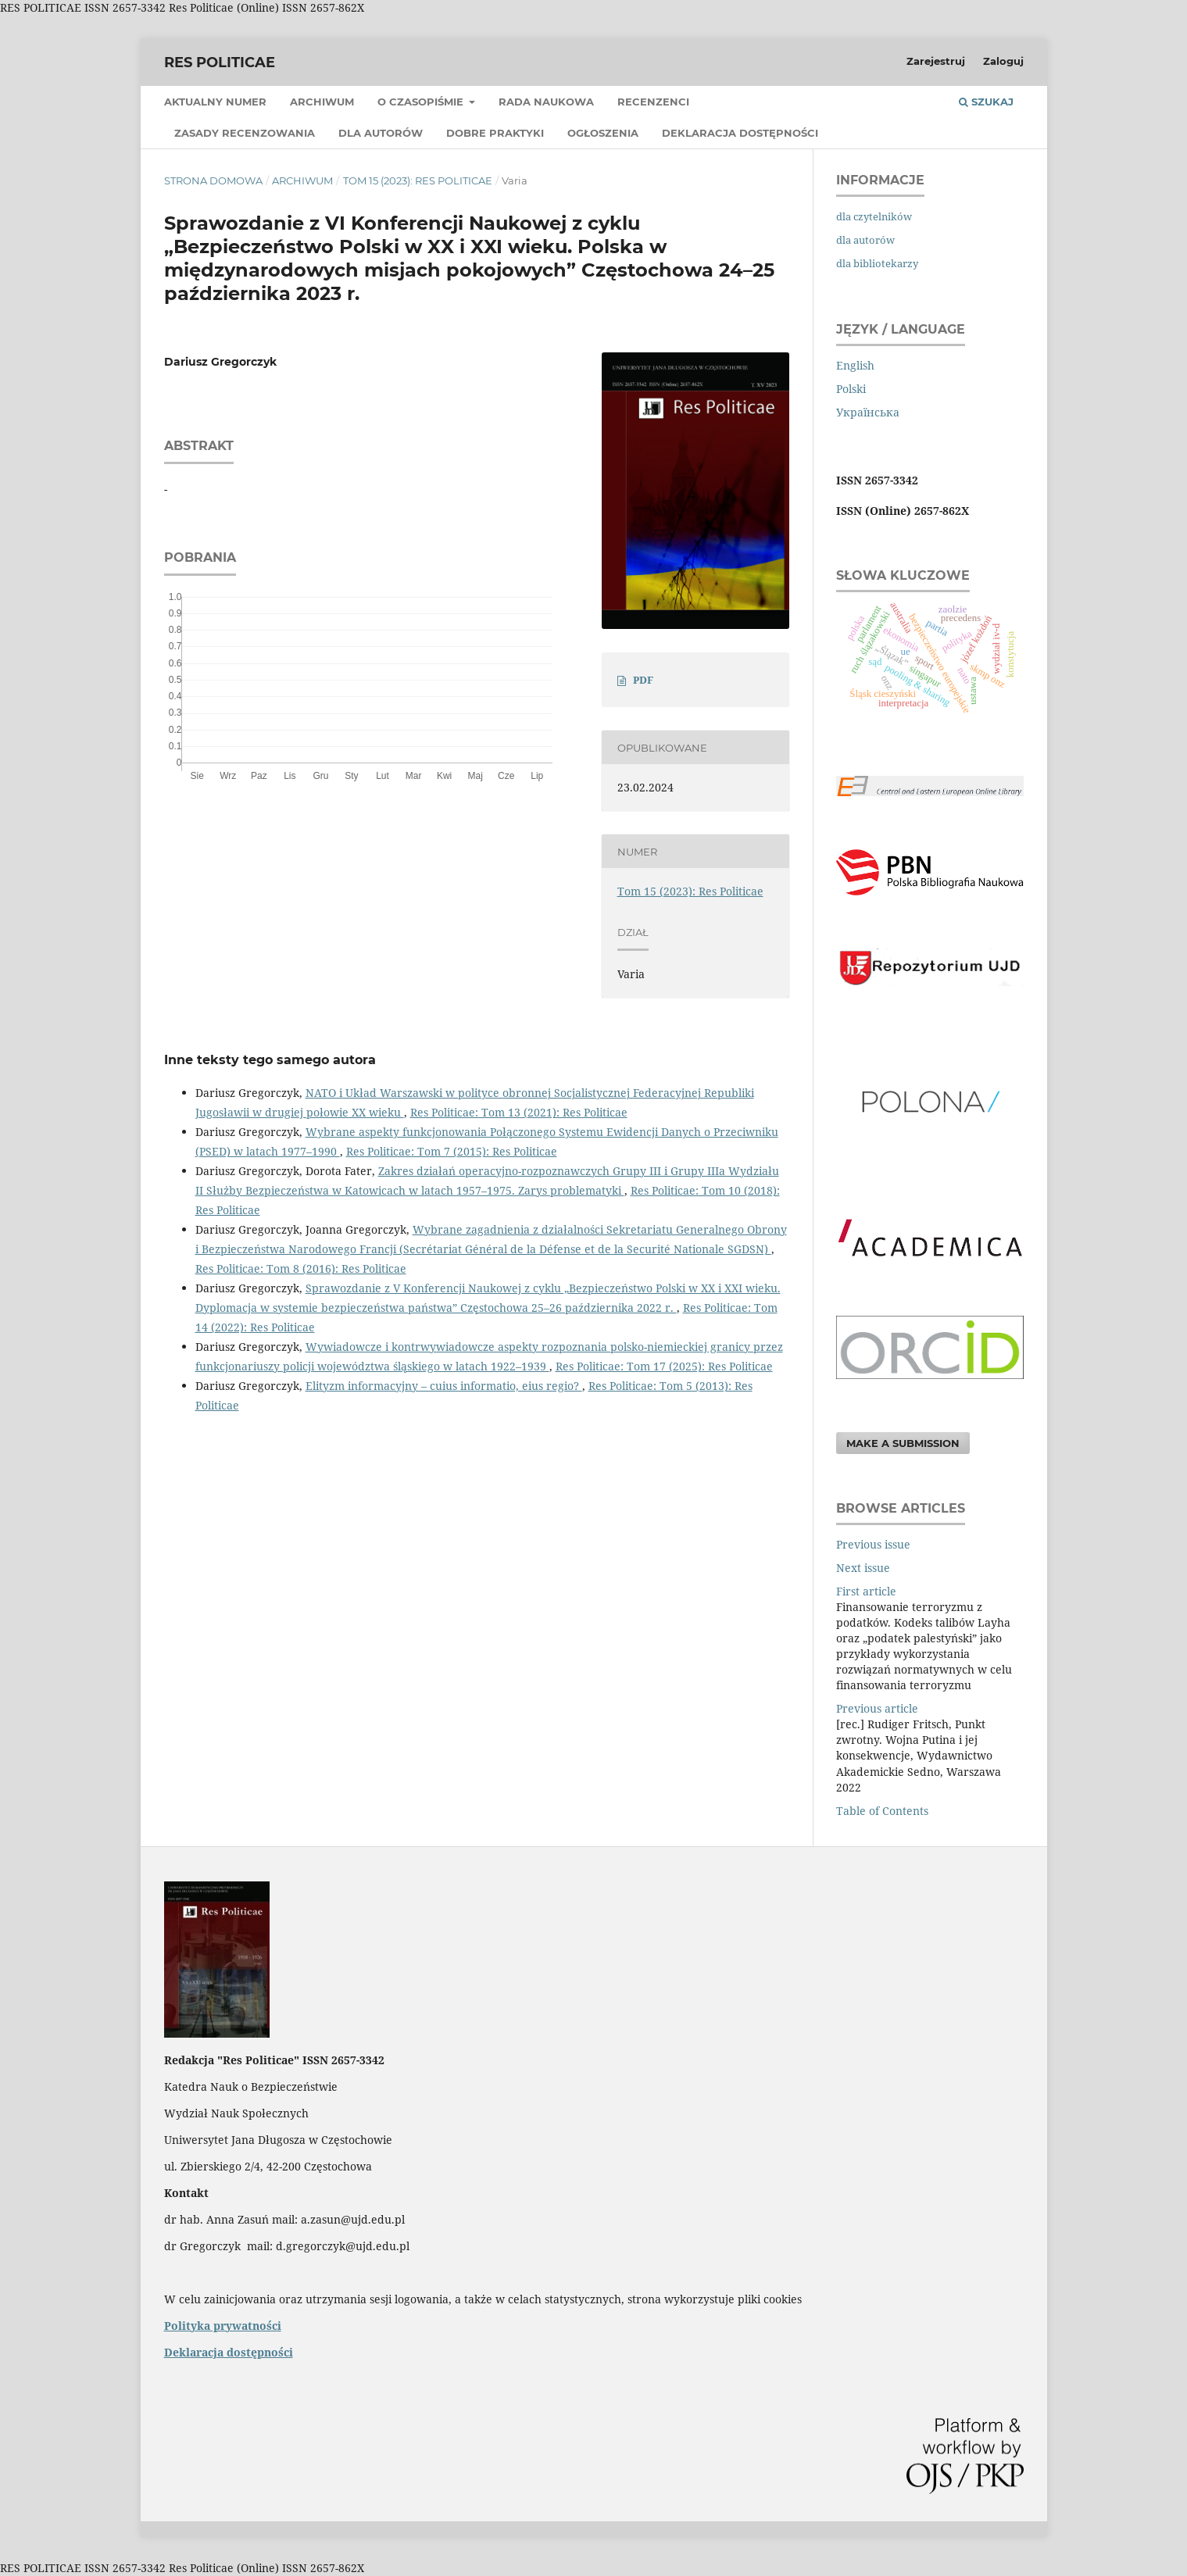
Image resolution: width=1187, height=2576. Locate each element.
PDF (643, 680)
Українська (867, 412)
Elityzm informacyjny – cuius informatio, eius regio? (444, 1385)
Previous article (877, 1708)
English (855, 365)
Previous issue (873, 1544)
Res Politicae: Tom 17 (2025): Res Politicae (664, 1366)
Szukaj (986, 101)
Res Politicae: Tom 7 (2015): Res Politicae (451, 1151)
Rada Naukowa (546, 101)
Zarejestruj (935, 61)
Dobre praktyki (495, 133)
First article (866, 1591)
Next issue (863, 1567)
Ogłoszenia (602, 133)
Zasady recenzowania (244, 133)
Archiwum (322, 101)
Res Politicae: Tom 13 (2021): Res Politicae (518, 1112)
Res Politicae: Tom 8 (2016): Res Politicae (300, 1268)
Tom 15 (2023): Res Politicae (417, 180)
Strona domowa (213, 180)
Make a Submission (903, 1443)
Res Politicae (219, 62)
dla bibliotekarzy (877, 263)
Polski (851, 388)
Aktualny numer (215, 101)
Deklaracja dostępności (740, 133)
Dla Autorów (380, 133)
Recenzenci (653, 101)
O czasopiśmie (422, 101)
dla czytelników (874, 216)
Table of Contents (882, 1810)
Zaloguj (1003, 61)
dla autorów (865, 240)
